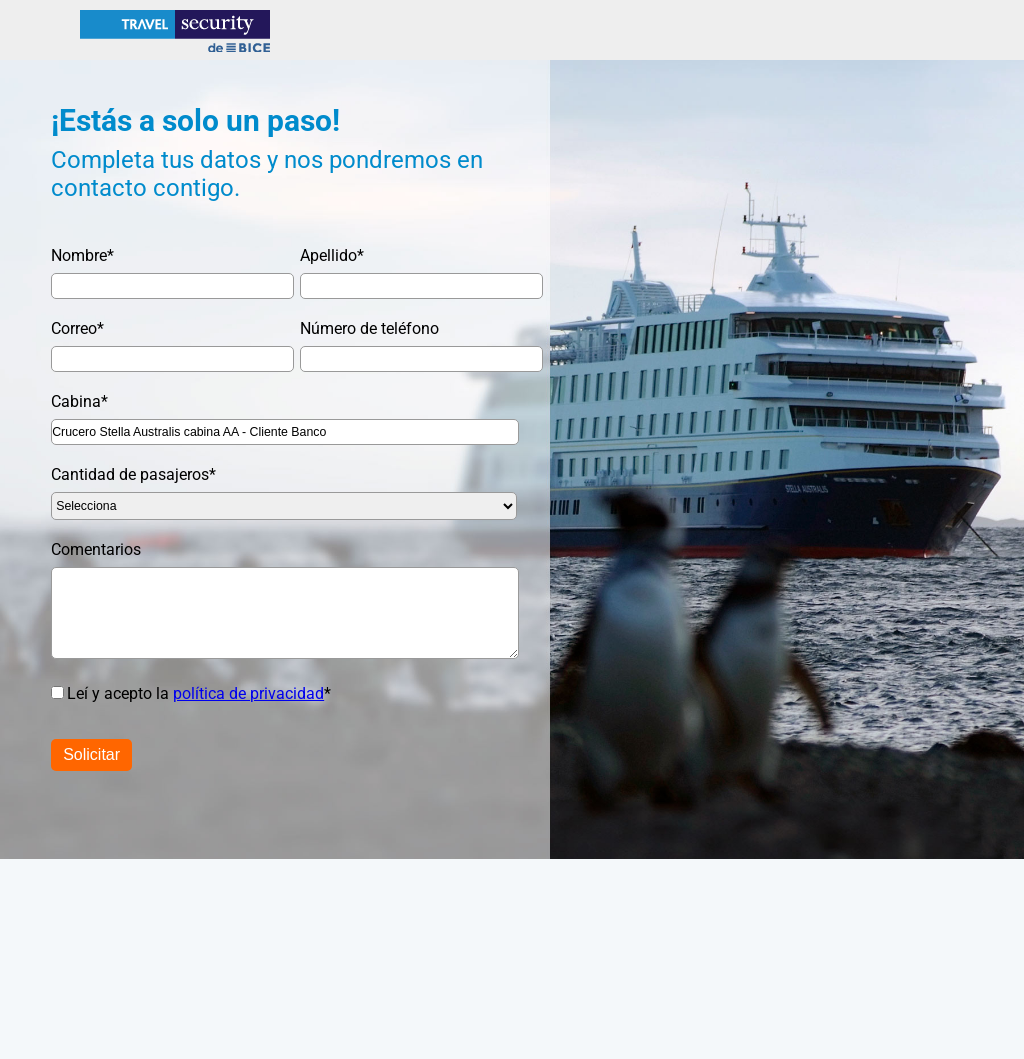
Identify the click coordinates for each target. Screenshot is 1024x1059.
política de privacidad (248, 693)
